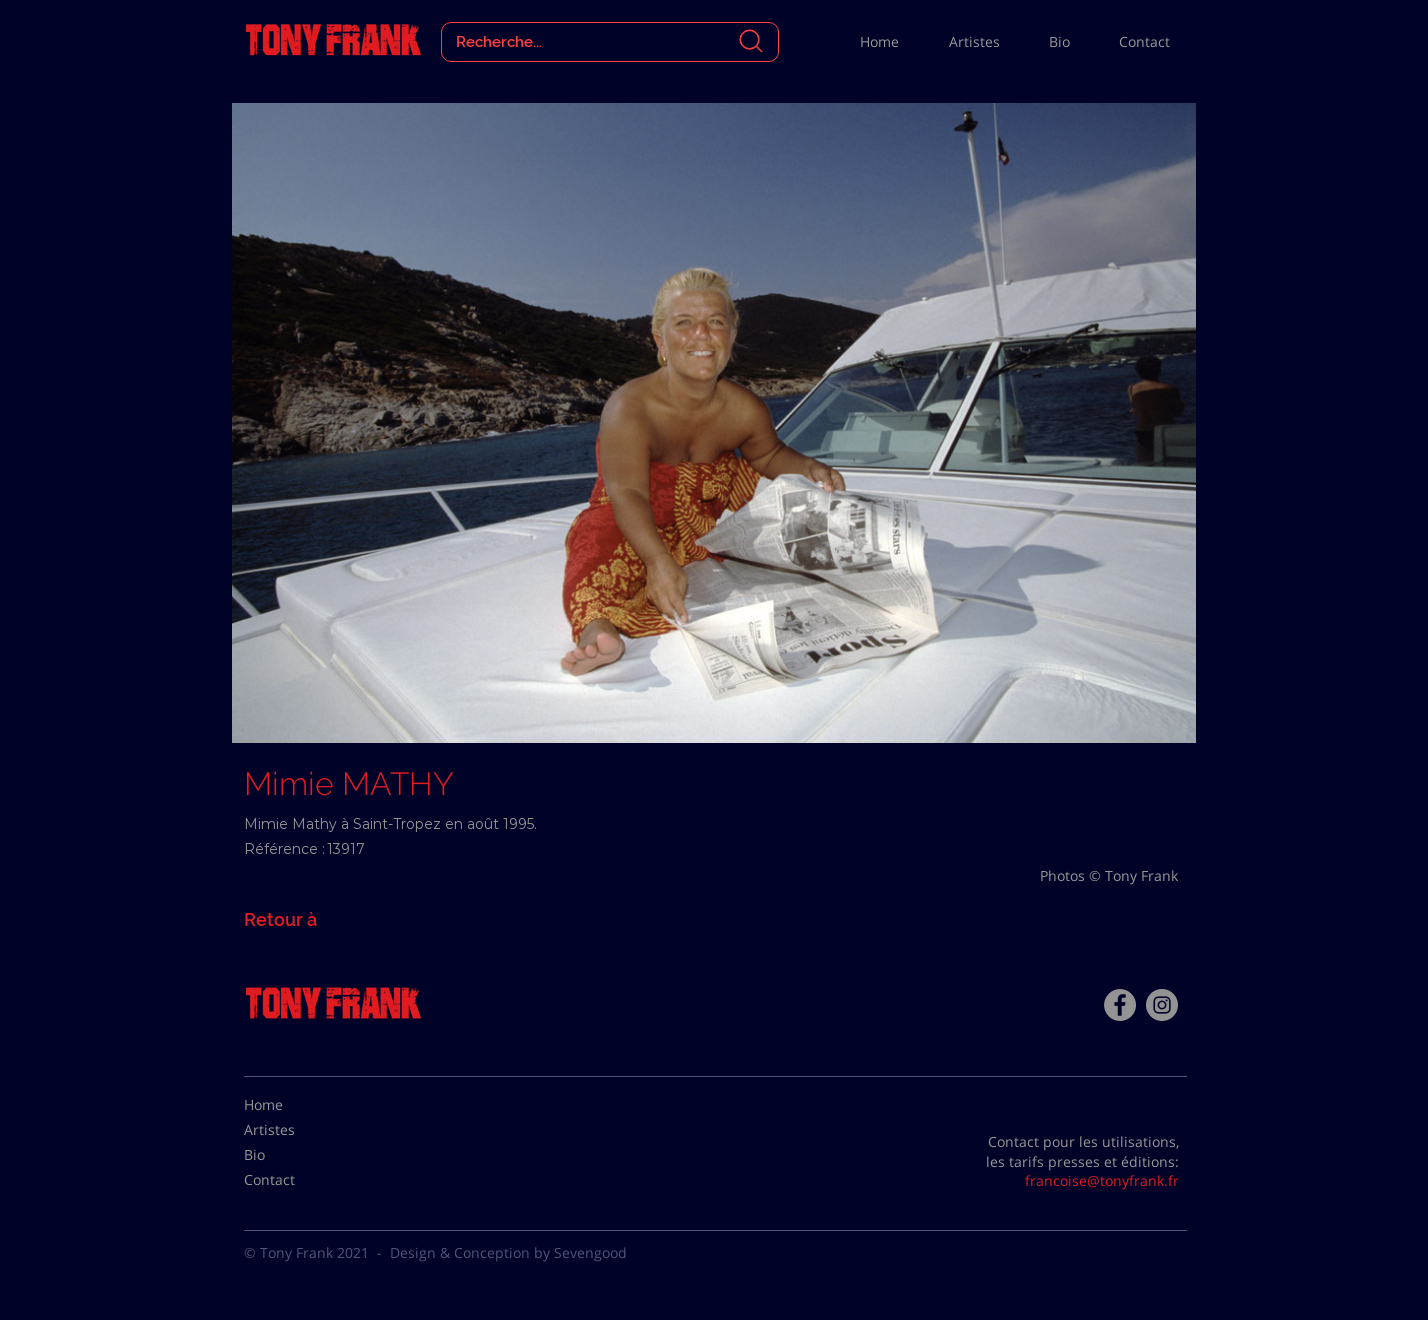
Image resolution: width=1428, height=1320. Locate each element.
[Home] (294, 1105)
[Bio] (294, 1155)
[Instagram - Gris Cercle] (1162, 1005)
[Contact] (294, 1180)
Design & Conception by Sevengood (508, 1252)
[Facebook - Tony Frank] (1120, 1005)
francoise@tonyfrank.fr (1102, 1180)
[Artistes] (294, 1130)
